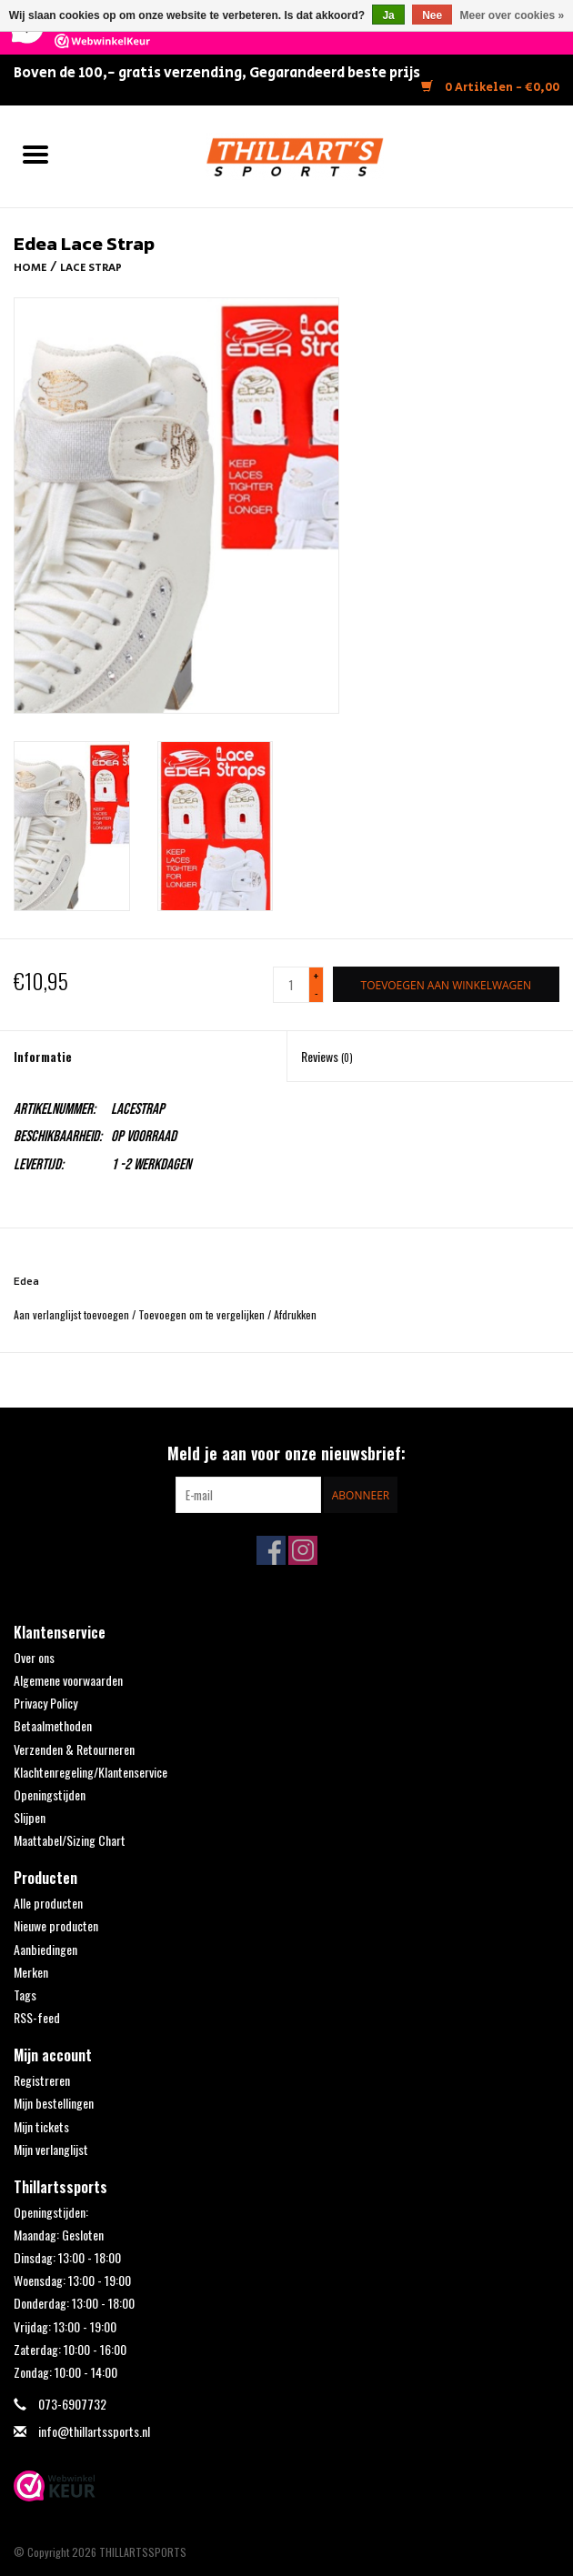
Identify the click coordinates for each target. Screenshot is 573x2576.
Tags (25, 1994)
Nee (432, 15)
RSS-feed (37, 2017)
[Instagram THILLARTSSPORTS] (302, 1550)
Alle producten (48, 1902)
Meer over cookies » (512, 15)
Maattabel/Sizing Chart (70, 1839)
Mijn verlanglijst (51, 2149)
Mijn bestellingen (54, 2102)
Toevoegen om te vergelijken (202, 1314)
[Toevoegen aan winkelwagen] (446, 984)
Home (30, 268)
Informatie (43, 1056)
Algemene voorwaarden (68, 1679)
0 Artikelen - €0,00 (490, 87)
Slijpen (29, 1817)
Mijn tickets (41, 2126)
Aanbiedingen (45, 1949)
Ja (388, 15)
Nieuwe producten (56, 1925)
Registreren (42, 2080)
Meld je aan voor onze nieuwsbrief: (286, 1453)
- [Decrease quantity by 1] (316, 992)
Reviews (327, 1056)
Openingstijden (49, 1794)
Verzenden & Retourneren (74, 1749)
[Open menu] (35, 153)
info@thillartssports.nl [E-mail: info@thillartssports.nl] (94, 2431)
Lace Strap (91, 268)
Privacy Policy (45, 1702)
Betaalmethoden (53, 1725)
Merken (31, 1971)
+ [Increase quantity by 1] (316, 976)
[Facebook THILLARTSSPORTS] (271, 1550)
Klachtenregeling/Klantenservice (90, 1771)
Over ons (34, 1657)
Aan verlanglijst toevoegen (73, 1314)
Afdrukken (295, 1314)
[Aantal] (291, 985)
